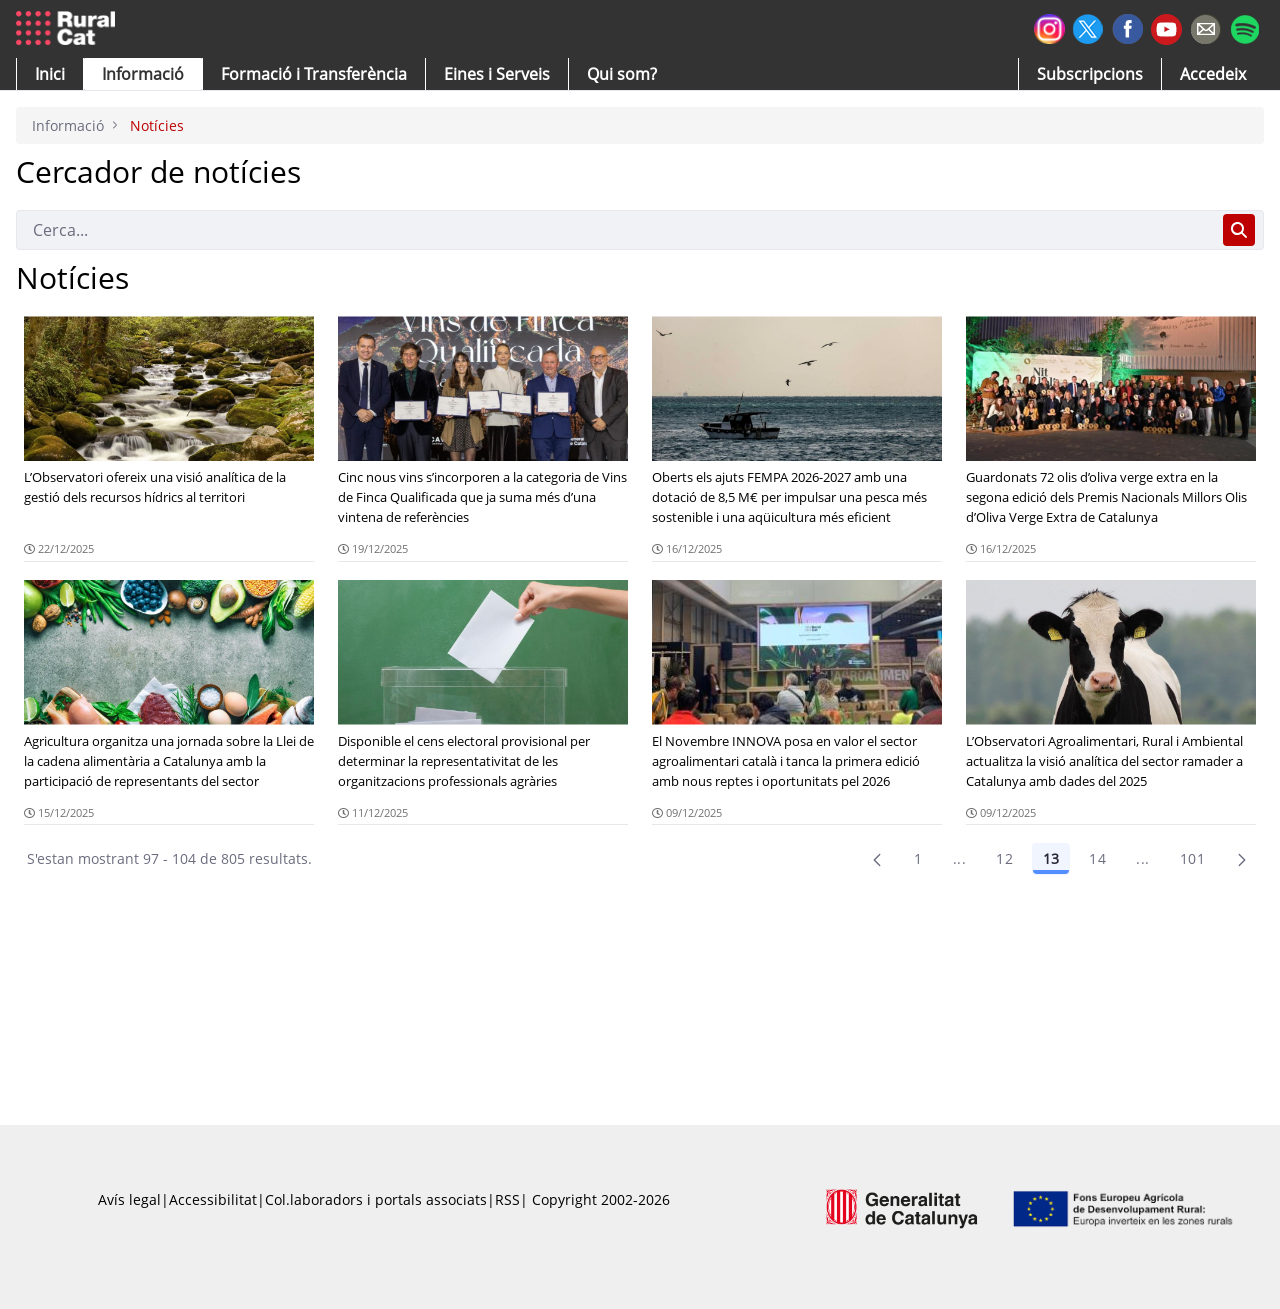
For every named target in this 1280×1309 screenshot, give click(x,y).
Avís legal (129, 1199)
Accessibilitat (213, 1199)
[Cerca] (615, 230)
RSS (507, 1199)
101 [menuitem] (1192, 858)
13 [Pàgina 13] (1051, 858)
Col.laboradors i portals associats (376, 1199)
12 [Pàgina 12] (1004, 858)
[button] (50, 74)
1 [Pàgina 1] (918, 858)
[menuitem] (314, 74)
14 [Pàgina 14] (1097, 858)
